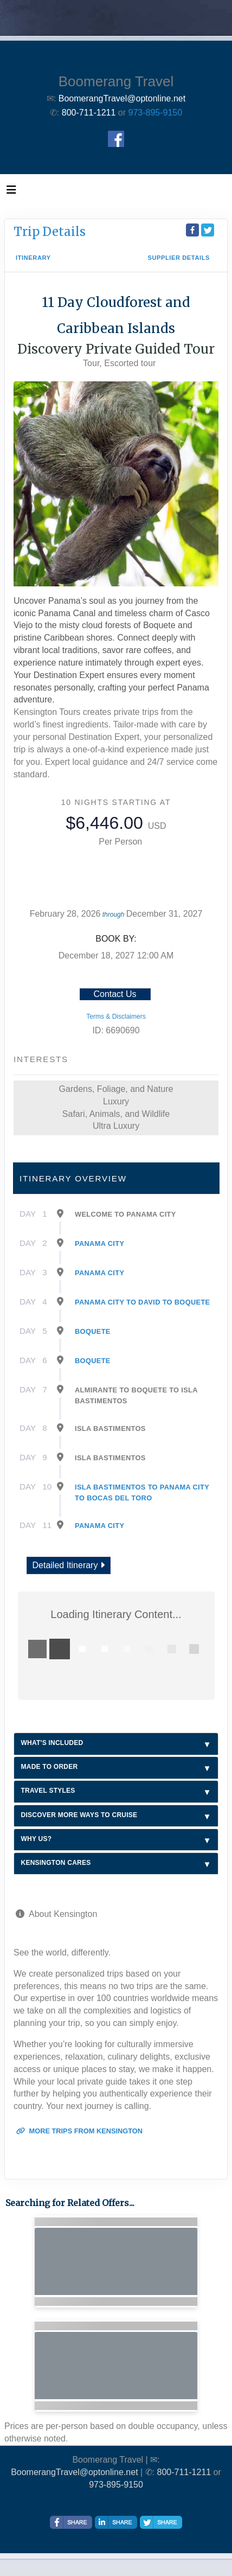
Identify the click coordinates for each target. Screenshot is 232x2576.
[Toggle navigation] (11, 192)
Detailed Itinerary (69, 1565)
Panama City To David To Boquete (142, 1302)
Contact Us (114, 994)
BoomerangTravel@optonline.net (74, 2472)
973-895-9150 (155, 112)
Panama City (99, 1243)
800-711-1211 (184, 2472)
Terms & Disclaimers (115, 1016)
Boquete (93, 1331)
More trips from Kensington (79, 2131)
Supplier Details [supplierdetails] (178, 257)
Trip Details (50, 232)
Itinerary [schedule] (33, 257)
